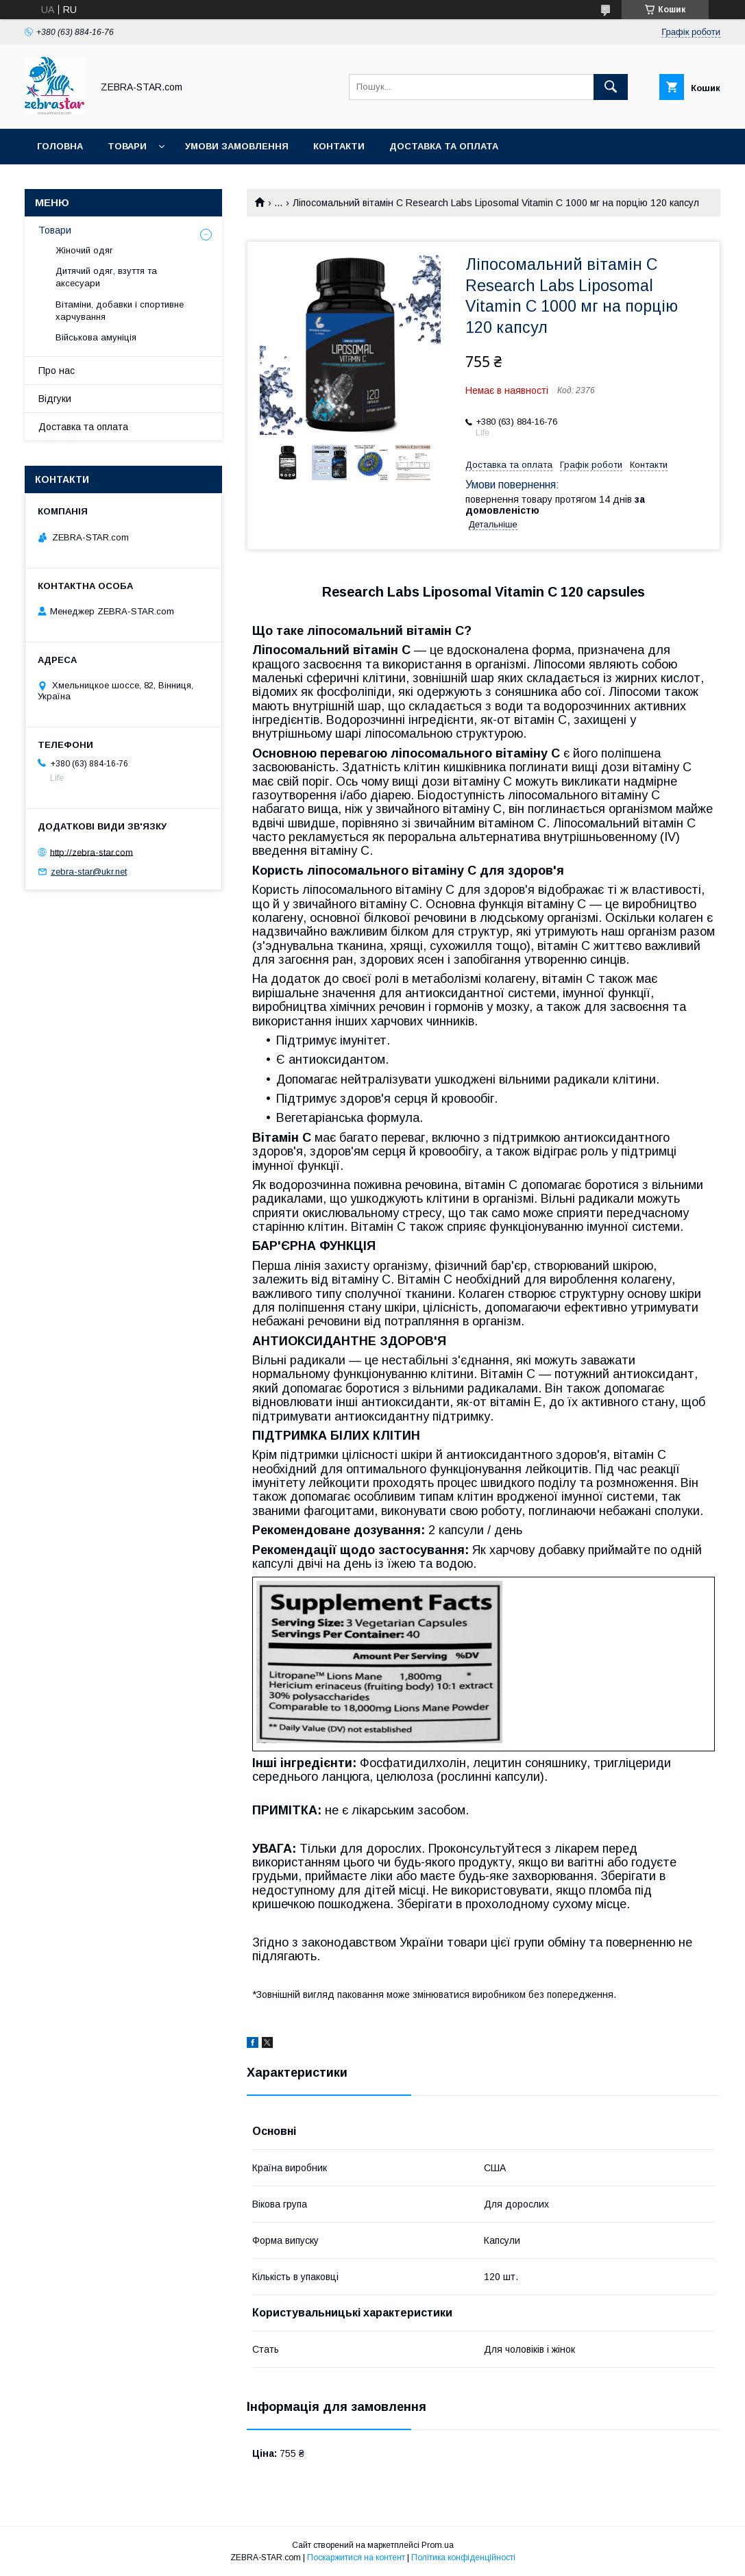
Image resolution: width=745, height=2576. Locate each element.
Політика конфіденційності (463, 2557)
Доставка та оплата (443, 146)
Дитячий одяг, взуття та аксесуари (106, 277)
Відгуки (54, 398)
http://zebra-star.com (91, 852)
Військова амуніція (96, 337)
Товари (127, 146)
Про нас (56, 370)
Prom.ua (438, 2545)
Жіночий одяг (84, 250)
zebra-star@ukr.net (89, 871)
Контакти (339, 146)
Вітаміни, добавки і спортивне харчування (120, 310)
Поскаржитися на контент (356, 2557)
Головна (60, 146)
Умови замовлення (237, 146)
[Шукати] (611, 87)
